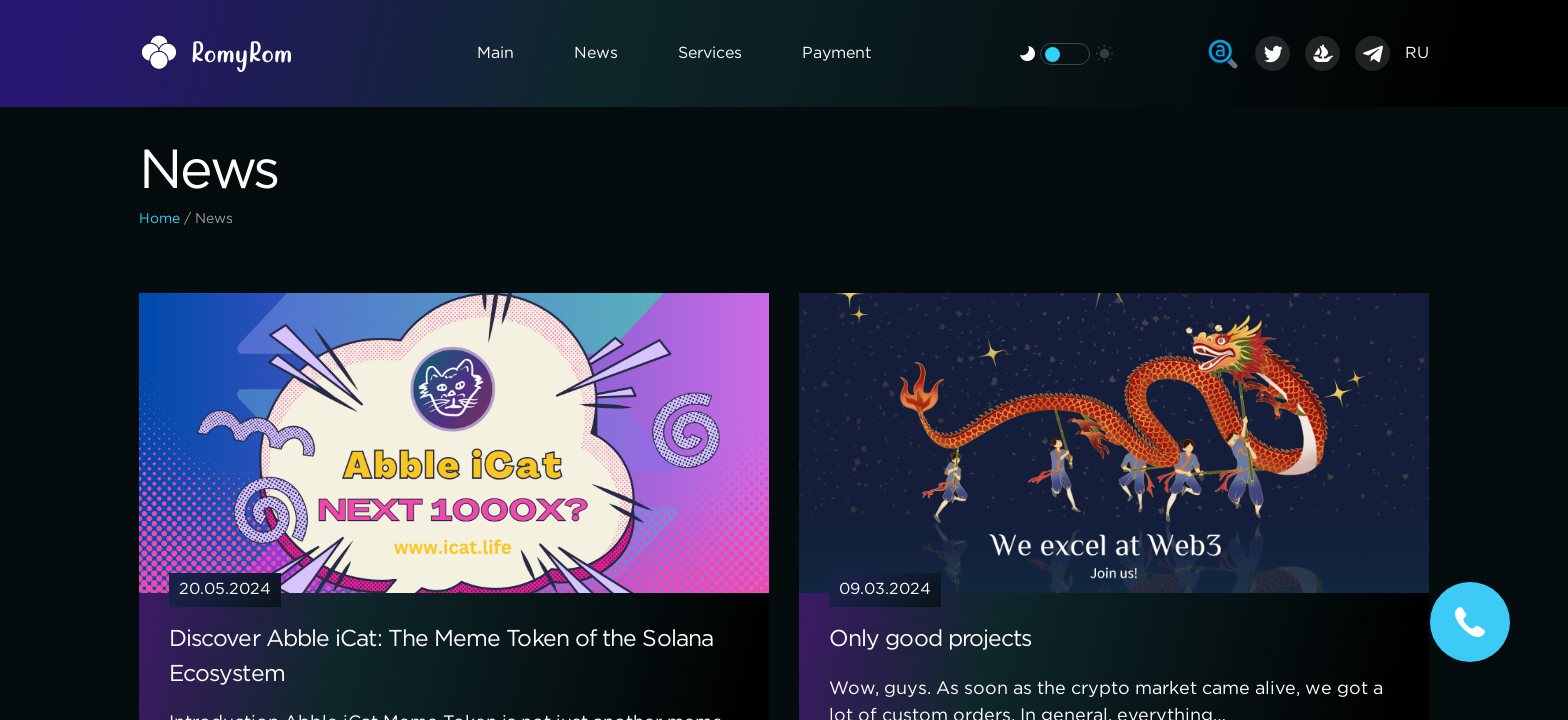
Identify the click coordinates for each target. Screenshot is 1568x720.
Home (159, 219)
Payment (836, 53)
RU (1417, 53)
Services (710, 53)
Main (495, 53)
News (596, 53)
